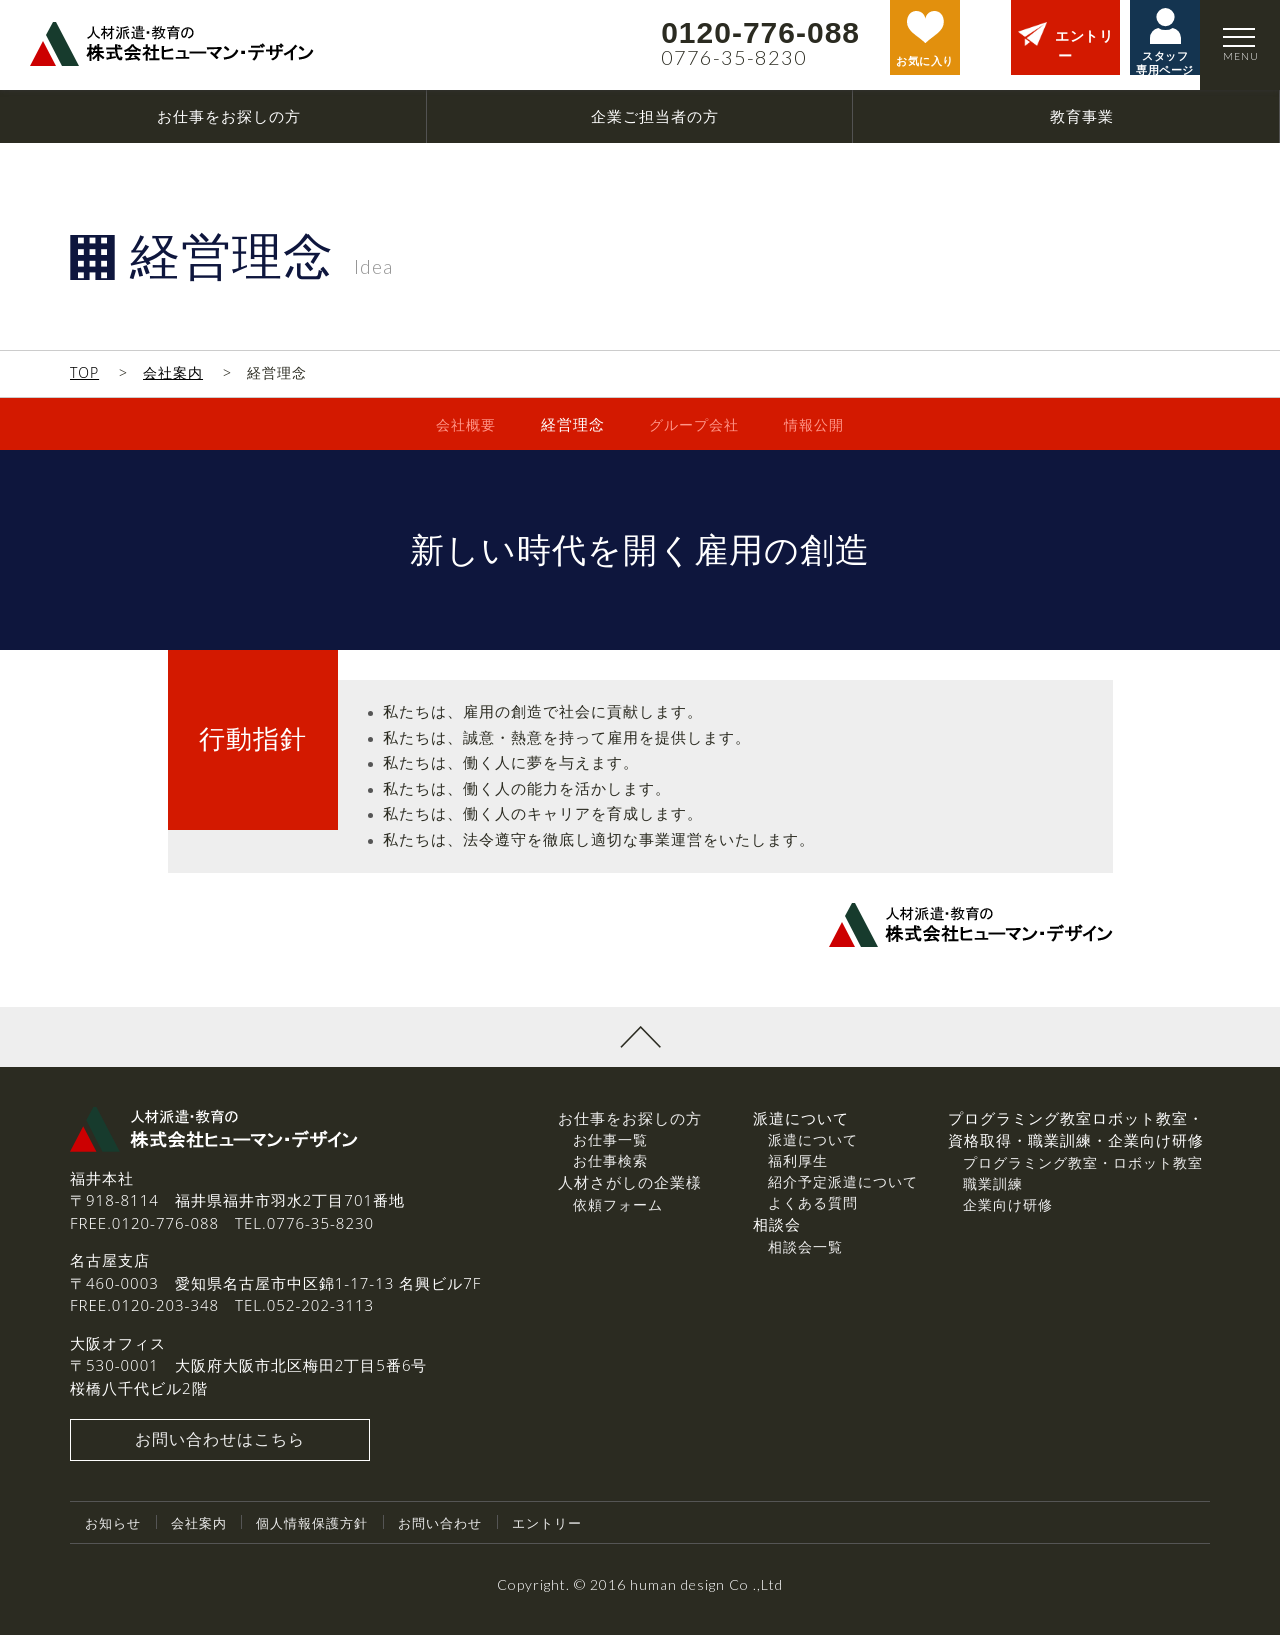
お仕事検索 (610, 1171)
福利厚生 (798, 1171)
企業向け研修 (1008, 1214)
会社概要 (461, 424)
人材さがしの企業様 (630, 1193)
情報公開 (819, 424)
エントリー (571, 1533)
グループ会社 (694, 424)
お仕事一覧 (610, 1150)
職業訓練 (993, 1193)
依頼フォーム (618, 1214)
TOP (84, 372)
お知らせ (115, 1533)
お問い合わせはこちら (220, 1451)
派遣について (813, 1150)
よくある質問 (813, 1213)
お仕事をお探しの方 (630, 1128)
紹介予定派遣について (843, 1192)
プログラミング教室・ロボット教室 (1083, 1172)
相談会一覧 (805, 1256)
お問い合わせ (459, 1533)
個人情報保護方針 (324, 1533)
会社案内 (173, 372)
